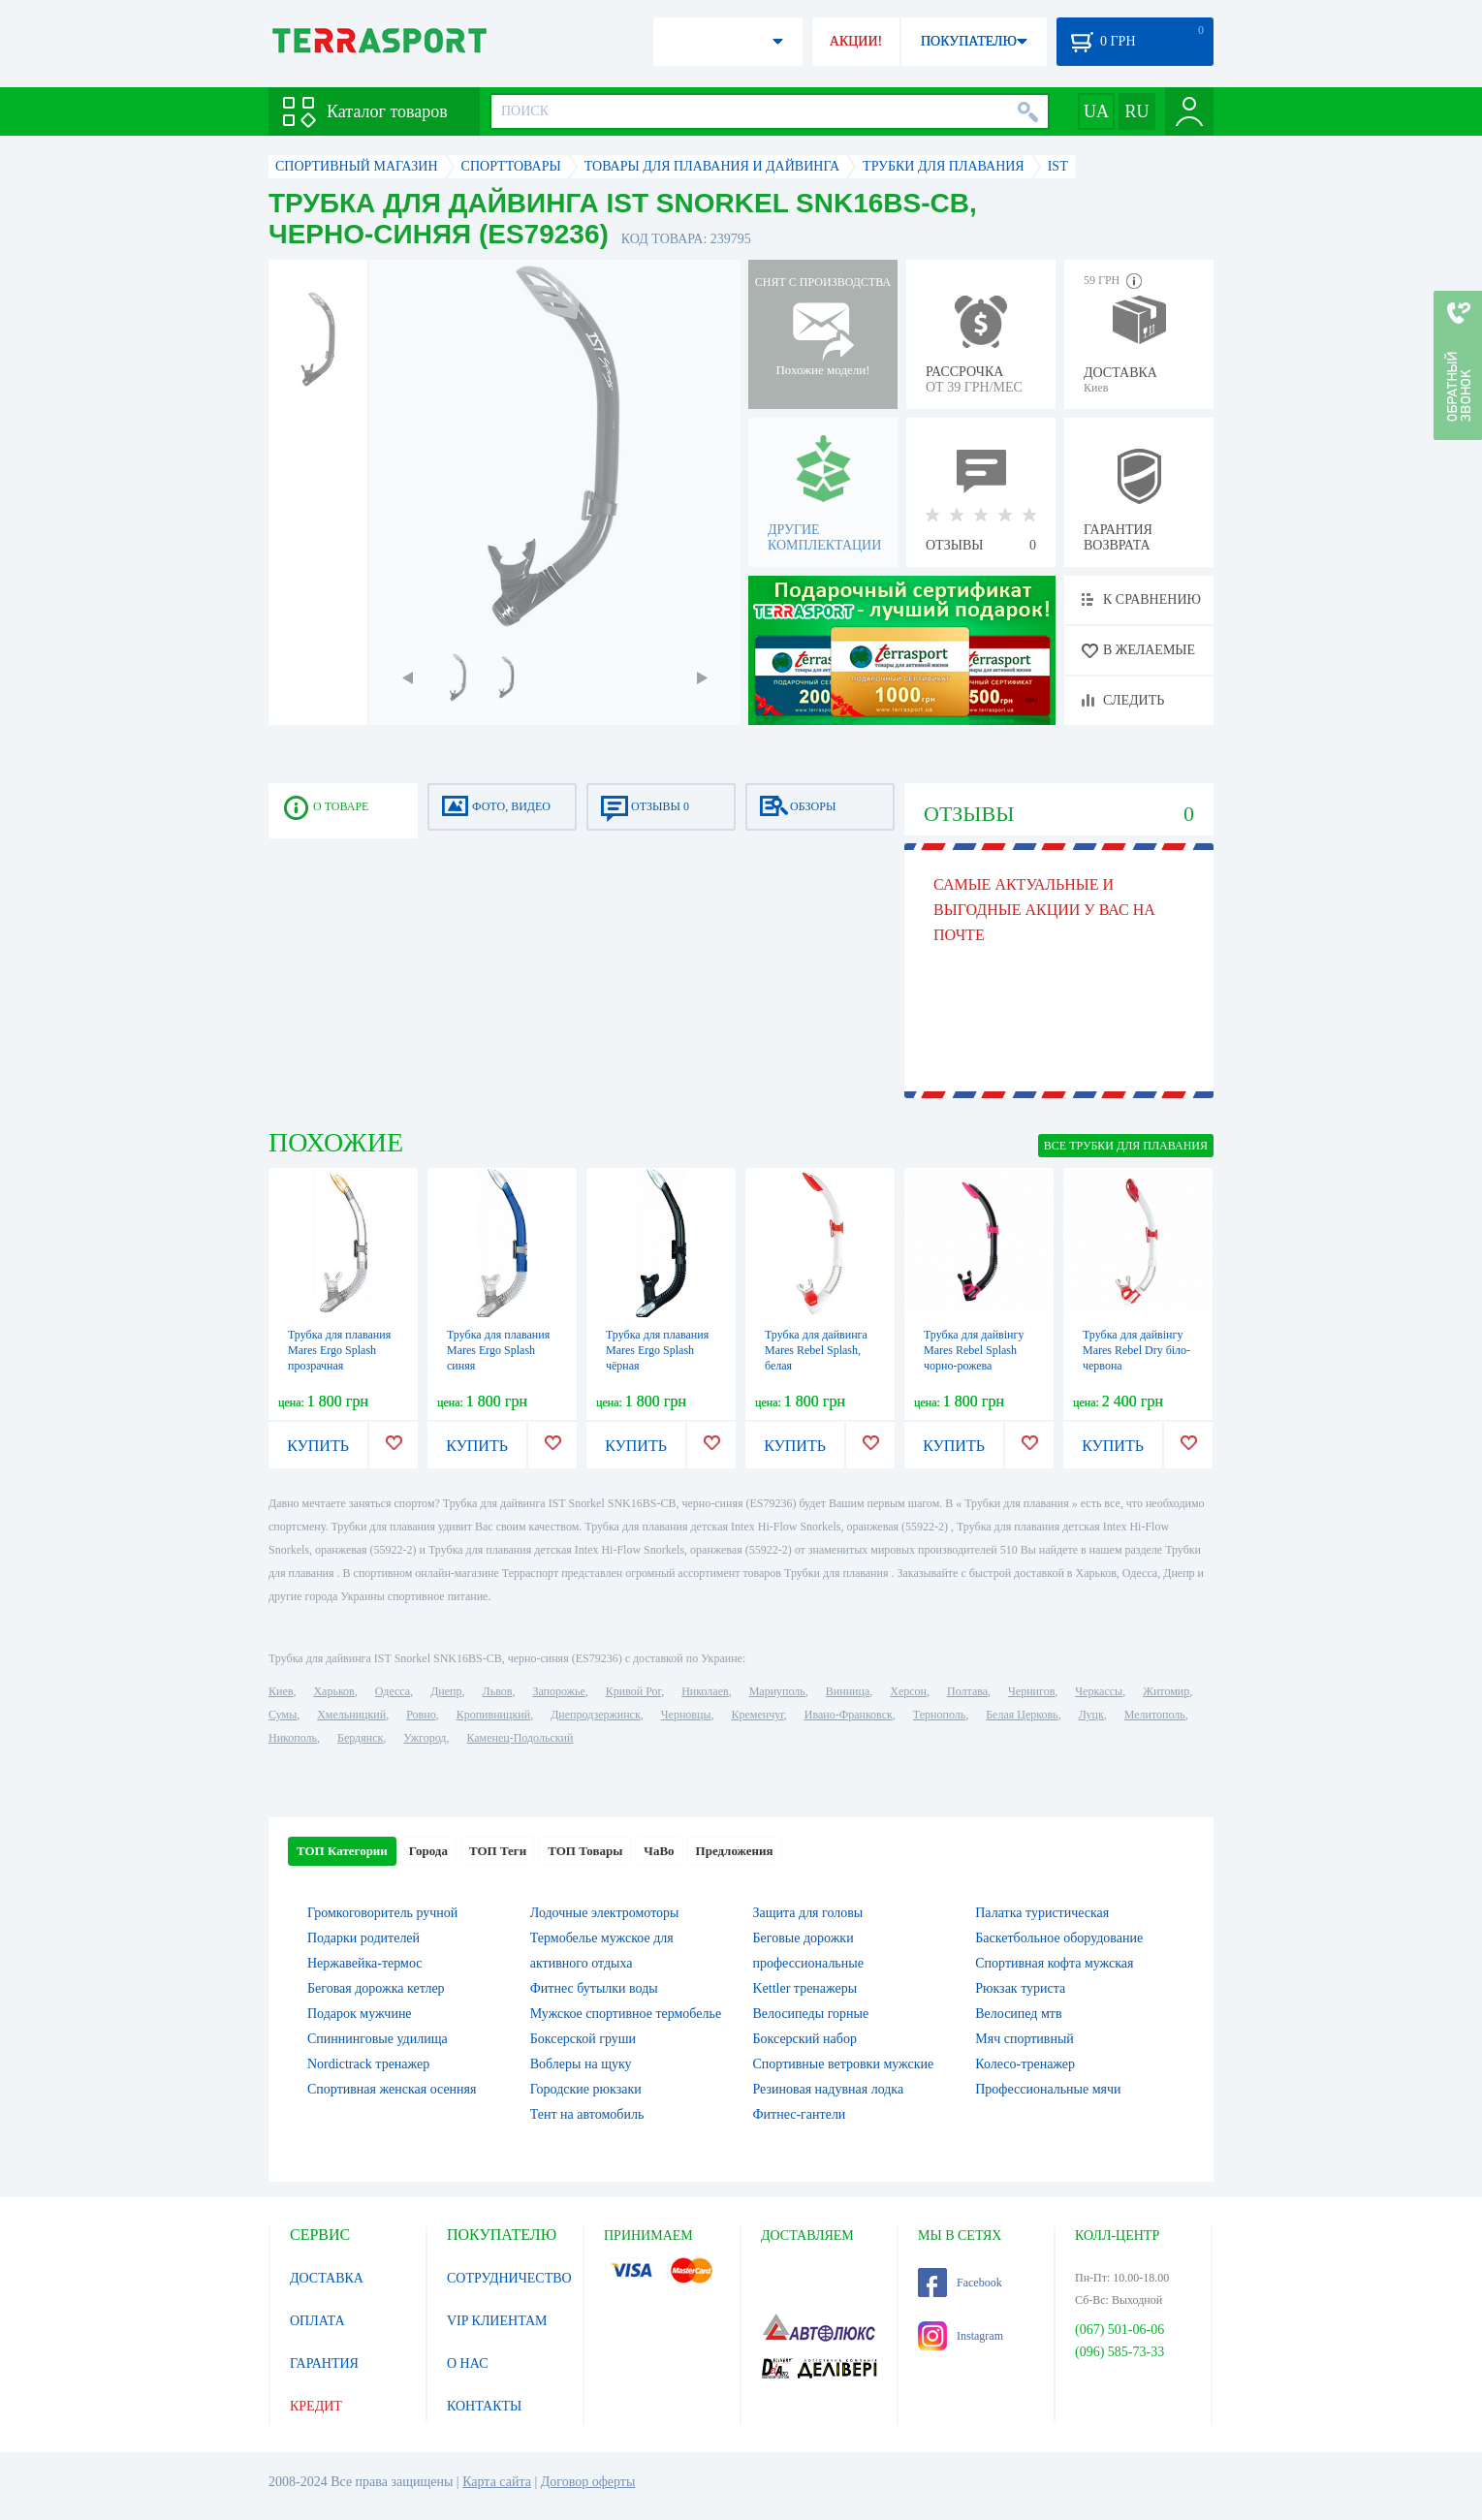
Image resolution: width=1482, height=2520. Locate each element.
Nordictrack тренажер (368, 2064)
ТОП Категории (342, 1850)
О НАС (467, 2363)
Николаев (704, 1691)
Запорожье (558, 1691)
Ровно (420, 1714)
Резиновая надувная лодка (828, 2089)
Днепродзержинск (596, 1714)
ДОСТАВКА (326, 2278)
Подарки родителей (363, 1938)
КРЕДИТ (316, 2406)
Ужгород (424, 1738)
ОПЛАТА (317, 2321)
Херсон (908, 1691)
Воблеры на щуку (581, 2064)
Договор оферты (588, 2481)
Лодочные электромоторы (604, 1913)
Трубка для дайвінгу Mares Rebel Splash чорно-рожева (974, 1350)
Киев (280, 1691)
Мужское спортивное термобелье (625, 2013)
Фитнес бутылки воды (594, 1988)
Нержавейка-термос (364, 1963)
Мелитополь (1154, 1714)
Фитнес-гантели (799, 2114)
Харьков (333, 1691)
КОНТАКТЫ (484, 2406)
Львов (498, 1691)
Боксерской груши (583, 2039)
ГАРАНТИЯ (324, 2363)
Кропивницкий (493, 1714)
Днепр (445, 1691)
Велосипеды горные (811, 2013)
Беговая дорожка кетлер (376, 1988)
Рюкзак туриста (1020, 1988)
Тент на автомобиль (587, 2114)
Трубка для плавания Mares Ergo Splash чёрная (657, 1350)
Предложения (734, 1850)
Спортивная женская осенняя (391, 2089)
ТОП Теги (497, 1850)
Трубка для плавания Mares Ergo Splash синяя (498, 1350)
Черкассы (1098, 1691)
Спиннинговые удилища (377, 2039)
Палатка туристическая (1042, 1913)
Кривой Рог (633, 1691)
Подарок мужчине (359, 2013)
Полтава (967, 1691)
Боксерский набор (805, 2039)
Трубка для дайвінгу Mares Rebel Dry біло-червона (1136, 1350)
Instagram (960, 2335)
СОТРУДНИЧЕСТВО (509, 2278)
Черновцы (686, 1714)
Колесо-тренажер (1025, 2064)
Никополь (292, 1738)
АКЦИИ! (856, 41)
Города (428, 1850)
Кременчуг (757, 1714)
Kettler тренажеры (805, 1988)
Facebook (960, 2282)
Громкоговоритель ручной (382, 1913)
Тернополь (939, 1714)
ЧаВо (659, 1850)
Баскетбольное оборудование (1059, 1938)
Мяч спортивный (1024, 2039)
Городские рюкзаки (586, 2089)
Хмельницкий (351, 1714)
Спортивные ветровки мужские (843, 2064)
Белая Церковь (1021, 1714)
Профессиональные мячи (1047, 2089)
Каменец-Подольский (519, 1738)
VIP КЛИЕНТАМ (497, 2321)
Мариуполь (777, 1691)
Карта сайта (496, 2481)
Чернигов (1031, 1691)
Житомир (1166, 1691)
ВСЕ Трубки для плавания (1126, 1145)
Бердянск (360, 1738)
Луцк (1091, 1714)
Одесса (392, 1691)
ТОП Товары (585, 1850)
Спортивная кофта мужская (1054, 1963)
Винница (847, 1691)
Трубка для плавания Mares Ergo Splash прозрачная (339, 1350)
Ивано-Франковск (848, 1714)
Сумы (282, 1714)
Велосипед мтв (1018, 2013)
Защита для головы (808, 1913)
